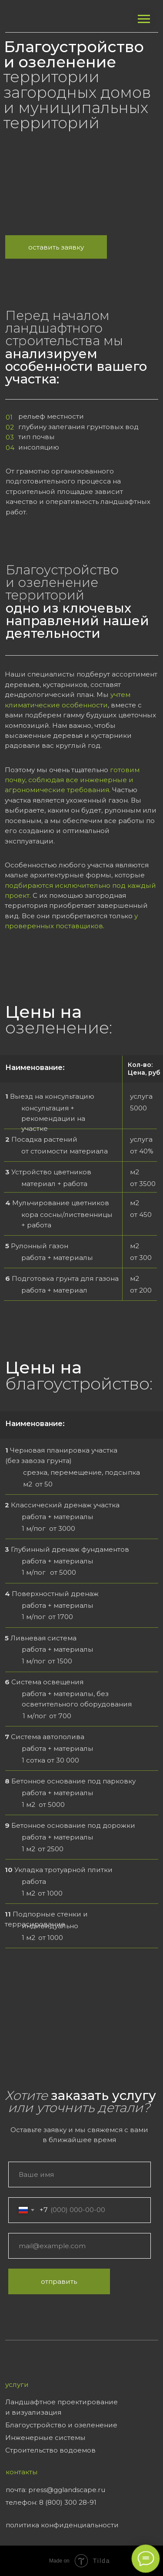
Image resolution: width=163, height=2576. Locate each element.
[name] (79, 2174)
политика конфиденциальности (62, 2525)
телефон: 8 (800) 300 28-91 (51, 2502)
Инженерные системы (45, 2437)
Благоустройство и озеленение (61, 2425)
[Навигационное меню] (144, 19)
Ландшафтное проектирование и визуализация (61, 2407)
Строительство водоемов (50, 2450)
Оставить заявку (56, 247)
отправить (59, 2281)
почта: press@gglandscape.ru (55, 2490)
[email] (79, 2246)
